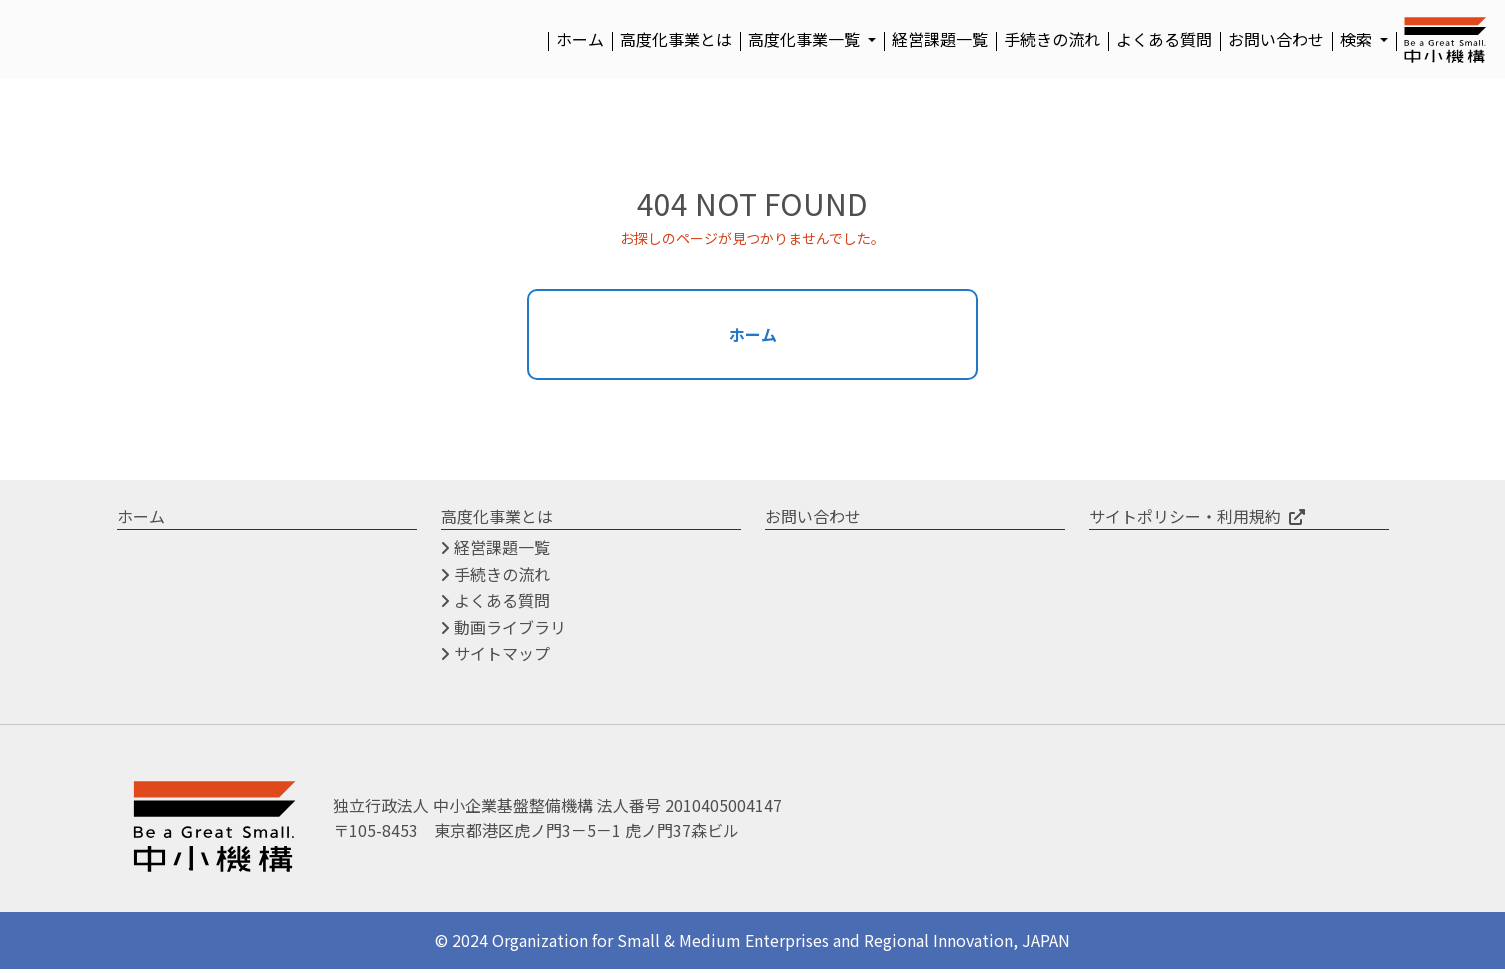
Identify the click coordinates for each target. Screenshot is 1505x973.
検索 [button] (1358, 39)
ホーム (580, 39)
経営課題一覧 (940, 39)
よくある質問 (1164, 39)
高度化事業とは (676, 39)
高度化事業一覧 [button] (806, 39)
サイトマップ (502, 657)
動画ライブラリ (510, 630)
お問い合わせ (1276, 39)
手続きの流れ (1052, 39)
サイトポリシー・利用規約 (1185, 519)
